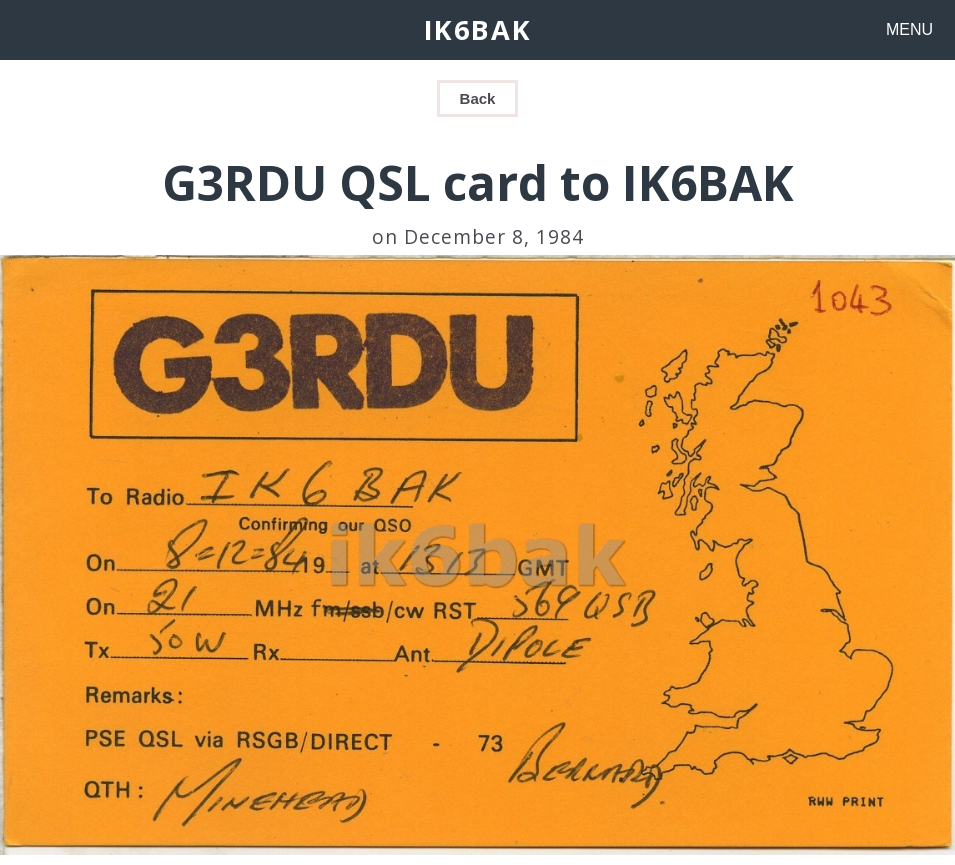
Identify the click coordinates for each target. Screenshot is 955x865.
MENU (909, 29)
